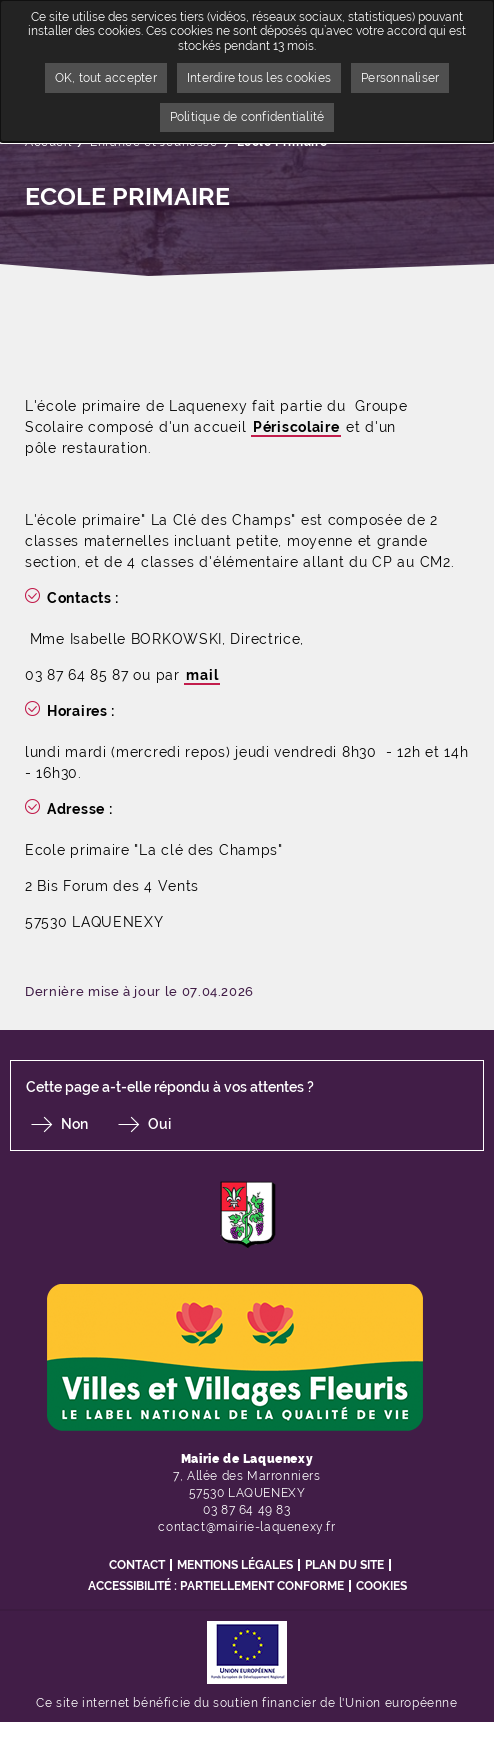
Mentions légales (235, 1565)
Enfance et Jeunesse (153, 142)
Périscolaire (296, 427)
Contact (137, 1565)
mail (202, 675)
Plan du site (344, 1565)
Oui (159, 1124)
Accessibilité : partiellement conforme (216, 1586)
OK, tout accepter (106, 78)
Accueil (48, 142)
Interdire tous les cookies (259, 78)
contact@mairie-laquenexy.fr (246, 1527)
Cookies (381, 1586)
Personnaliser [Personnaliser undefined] (400, 78)
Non (74, 1124)
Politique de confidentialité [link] (247, 117)
